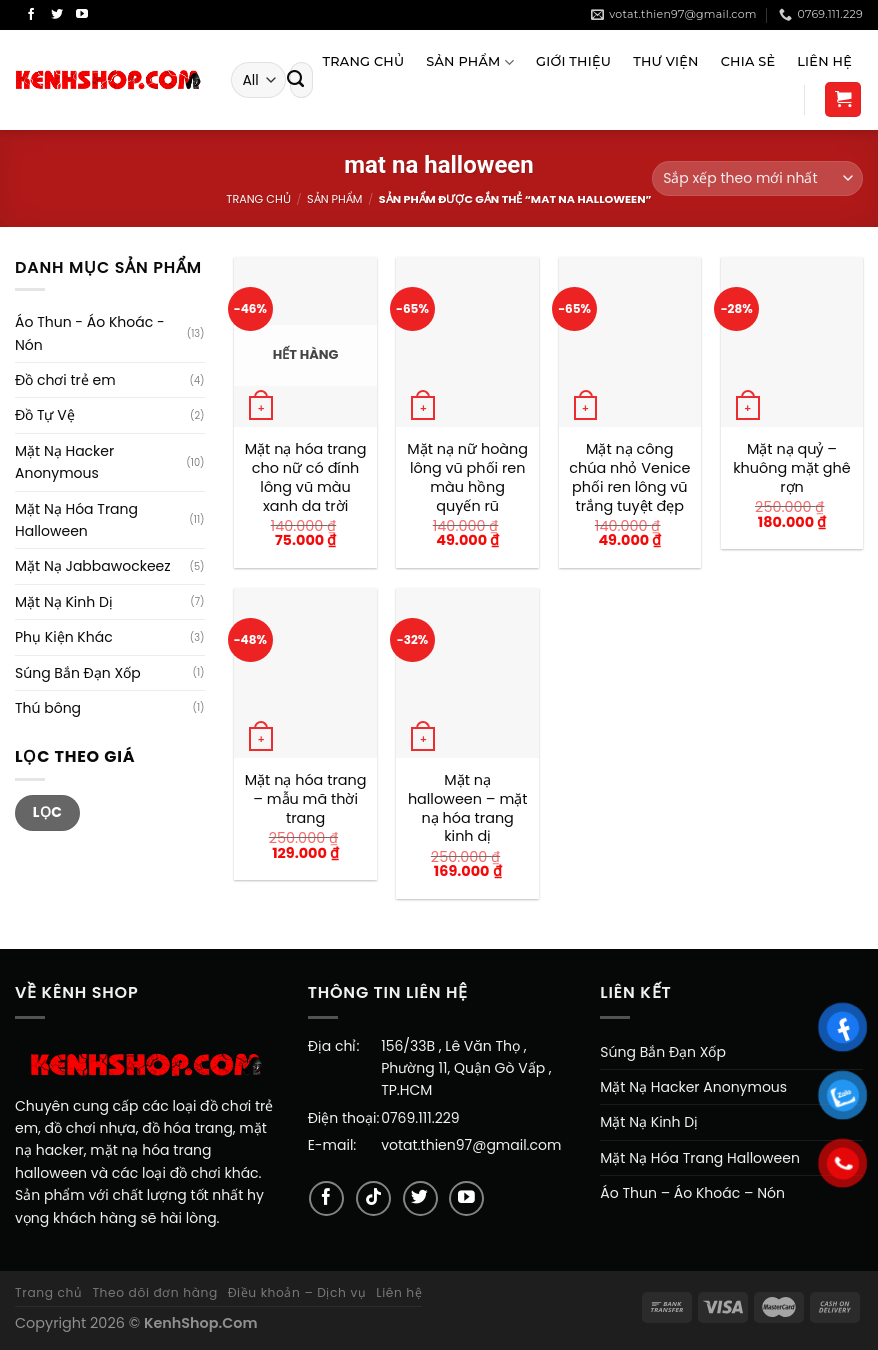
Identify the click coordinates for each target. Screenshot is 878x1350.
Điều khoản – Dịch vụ (297, 1292)
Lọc (48, 812)
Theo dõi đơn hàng (154, 1292)
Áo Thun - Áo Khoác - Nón (90, 333)
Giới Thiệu (573, 61)
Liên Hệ (824, 61)
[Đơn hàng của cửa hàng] (757, 178)
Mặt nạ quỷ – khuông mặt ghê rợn (792, 468)
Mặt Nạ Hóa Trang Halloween (76, 520)
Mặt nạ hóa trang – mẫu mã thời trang (306, 799)
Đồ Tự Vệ (45, 415)
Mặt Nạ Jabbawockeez (93, 566)
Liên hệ (399, 1292)
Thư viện (665, 61)
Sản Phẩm (470, 62)
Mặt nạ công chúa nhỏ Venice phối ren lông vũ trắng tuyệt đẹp (629, 477)
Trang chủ (258, 199)
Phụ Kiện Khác (64, 637)
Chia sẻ (748, 61)
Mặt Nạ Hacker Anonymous (64, 462)
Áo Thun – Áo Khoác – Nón (692, 1193)
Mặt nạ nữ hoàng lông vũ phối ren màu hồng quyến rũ (467, 477)
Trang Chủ (363, 61)
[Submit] (296, 80)
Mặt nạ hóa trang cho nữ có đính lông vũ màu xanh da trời (306, 477)
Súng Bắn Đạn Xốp (78, 673)
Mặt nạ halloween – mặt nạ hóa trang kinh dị (468, 808)
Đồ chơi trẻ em (65, 380)
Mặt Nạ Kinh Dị (64, 602)
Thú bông (48, 708)
